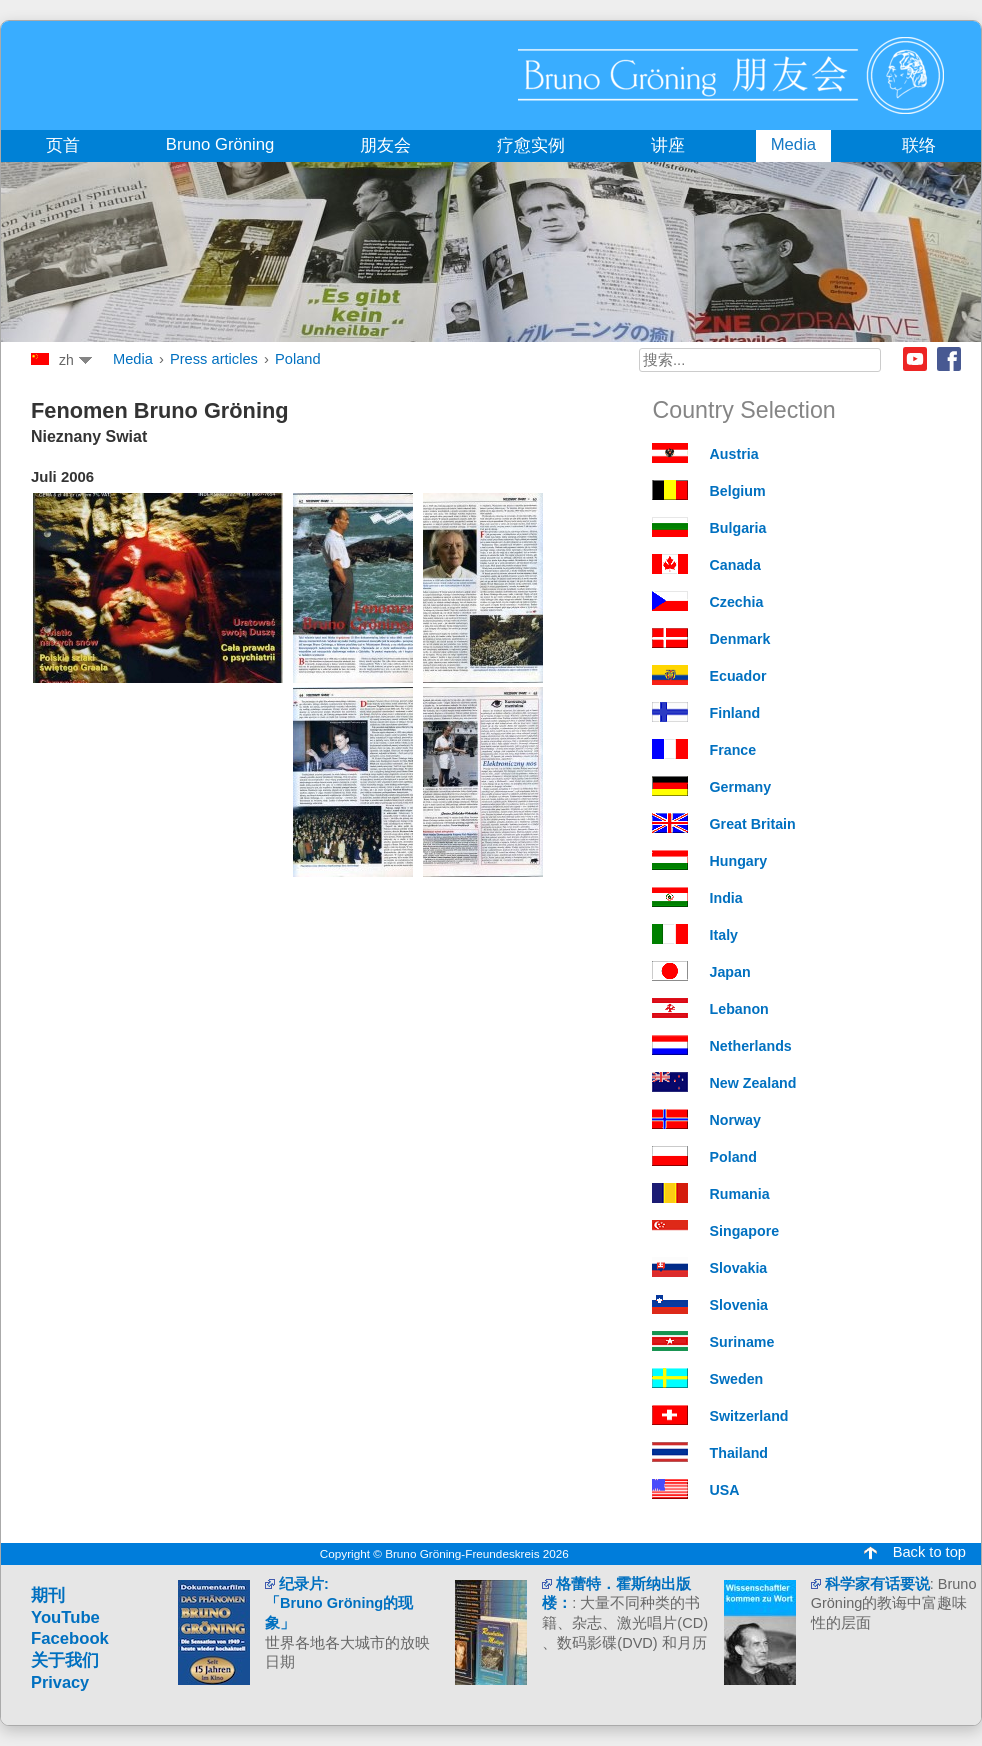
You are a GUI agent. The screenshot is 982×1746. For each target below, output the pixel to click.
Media (133, 359)
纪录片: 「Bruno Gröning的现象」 (339, 1603)
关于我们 (65, 1660)
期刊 (48, 1595)
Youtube (915, 359)
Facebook (949, 359)
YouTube (65, 1617)
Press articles (214, 359)
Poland (298, 359)
